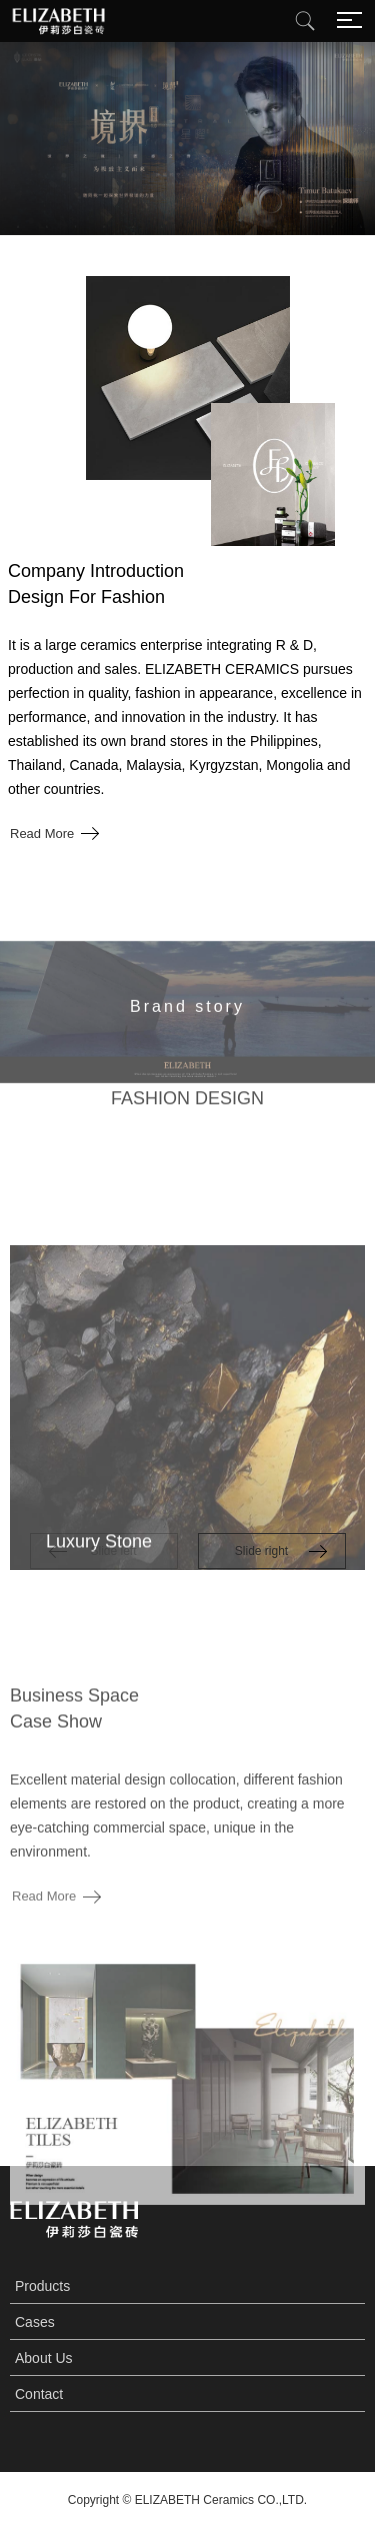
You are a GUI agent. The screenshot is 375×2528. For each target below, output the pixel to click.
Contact (39, 2394)
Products (42, 2286)
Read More (42, 833)
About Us (44, 2358)
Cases (35, 2322)
